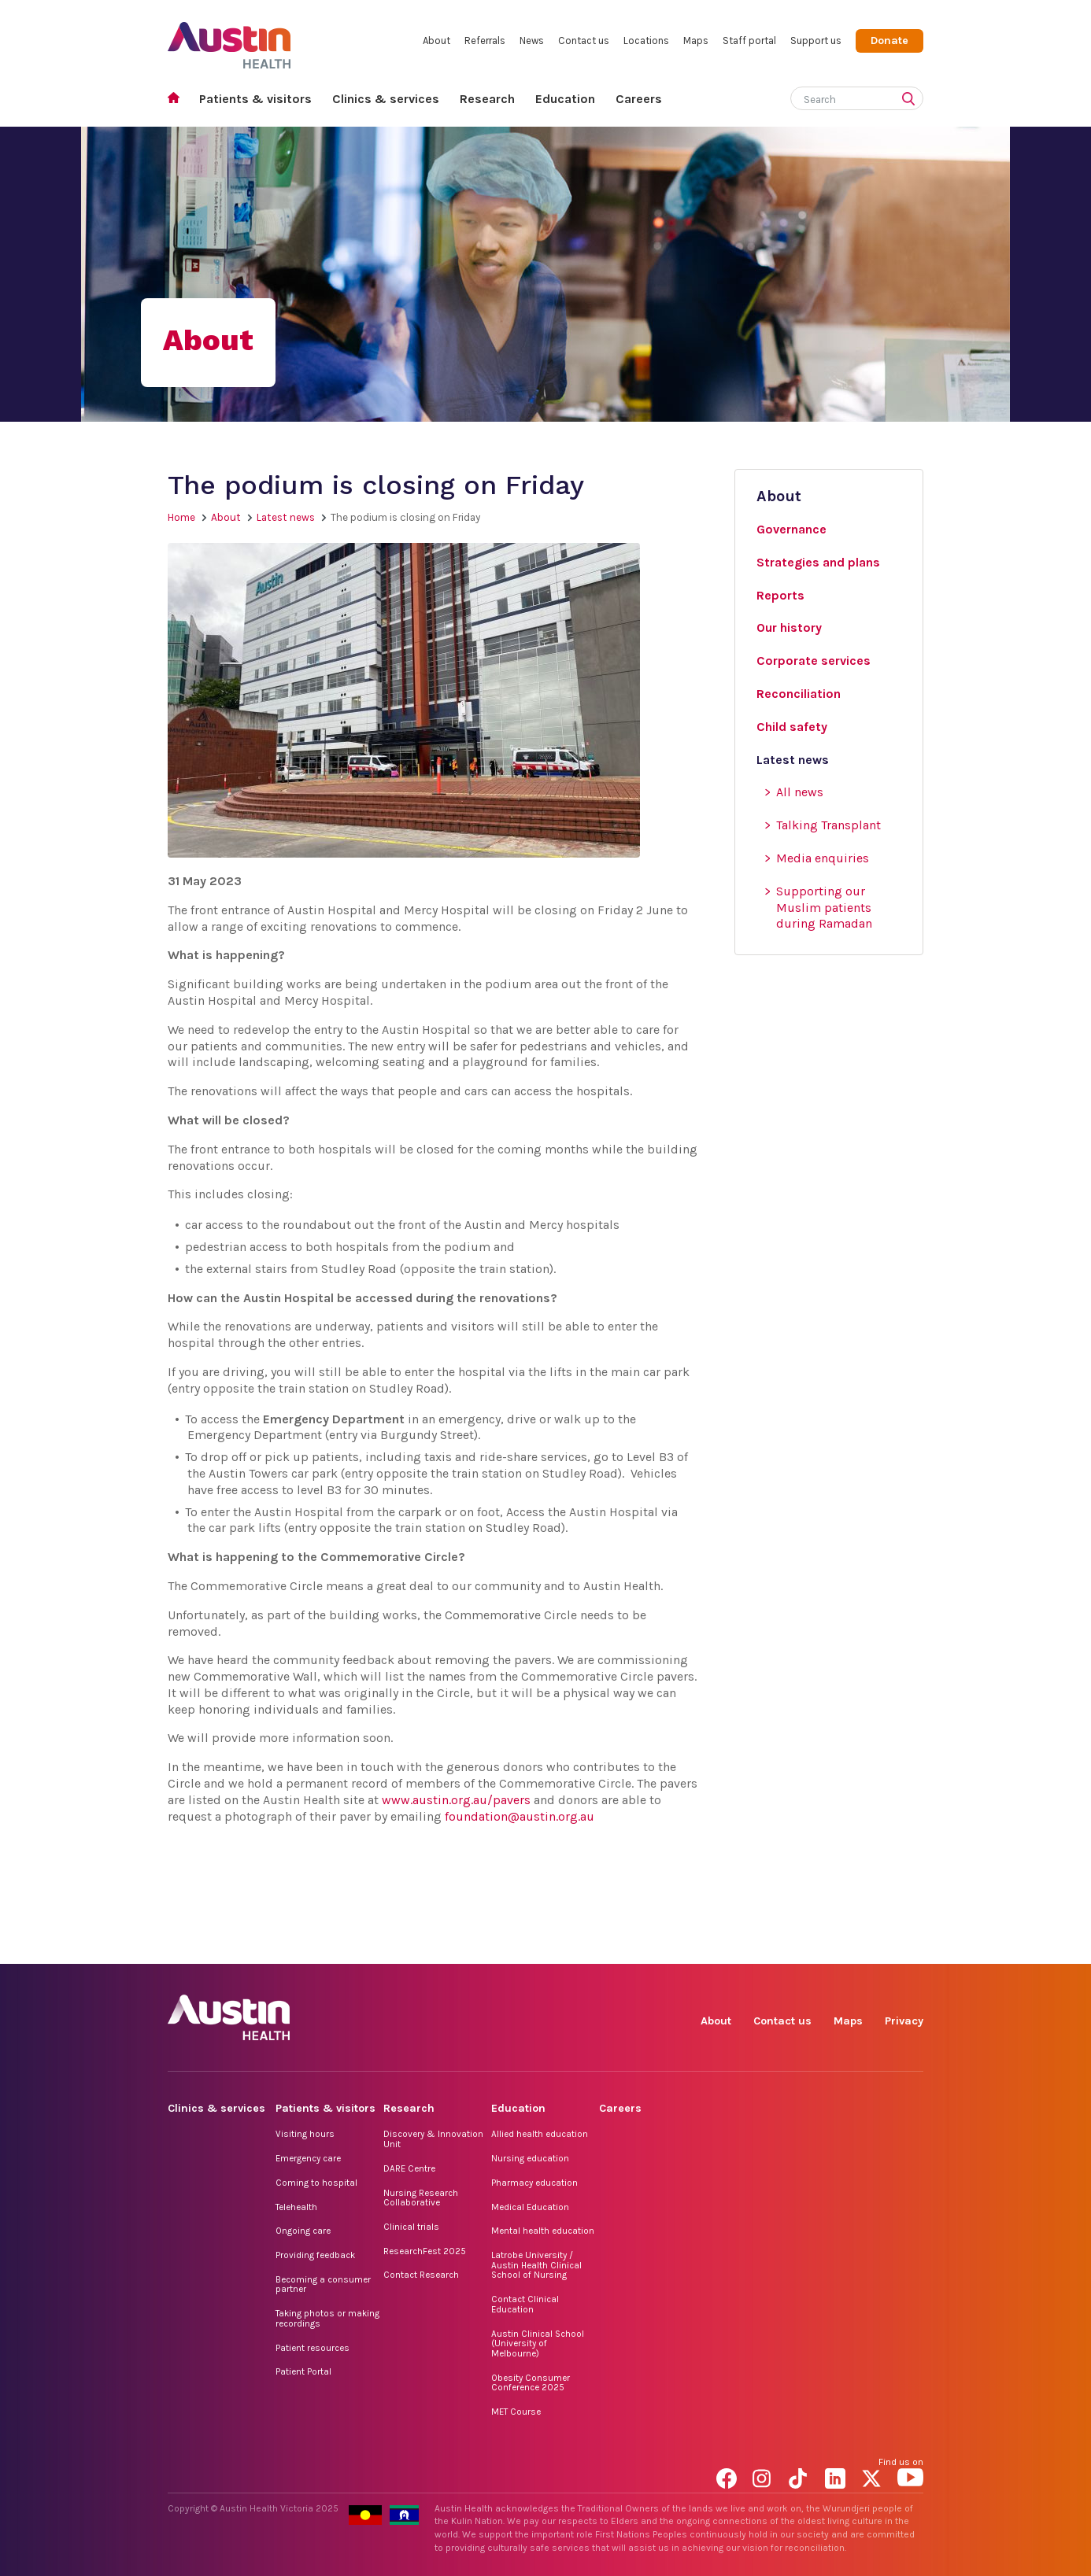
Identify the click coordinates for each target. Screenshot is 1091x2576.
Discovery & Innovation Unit (433, 2139)
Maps (695, 40)
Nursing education (530, 2158)
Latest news (286, 517)
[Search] (838, 96)
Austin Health (229, 39)
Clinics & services (385, 98)
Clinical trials (411, 2226)
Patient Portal (303, 2371)
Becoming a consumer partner (323, 2284)
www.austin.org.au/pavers (456, 1799)
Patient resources (312, 2347)
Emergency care (308, 2158)
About (436, 40)
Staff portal (749, 40)
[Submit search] (912, 100)
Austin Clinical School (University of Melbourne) (537, 2343)
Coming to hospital (316, 2182)
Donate (889, 40)
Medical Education (530, 2206)
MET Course (516, 2411)
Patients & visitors (255, 98)
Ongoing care (303, 2230)
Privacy (904, 2021)
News (532, 40)
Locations (646, 40)
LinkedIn (838, 1946)
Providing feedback (315, 2254)
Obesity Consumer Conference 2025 (530, 2382)
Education (565, 98)
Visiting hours (305, 2133)
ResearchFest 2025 (424, 2251)
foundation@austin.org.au (519, 1816)
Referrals (484, 40)
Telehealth (296, 2206)
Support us (815, 40)
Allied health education (539, 2133)
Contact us (583, 40)
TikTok (802, 1946)
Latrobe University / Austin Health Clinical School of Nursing (536, 2264)
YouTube (910, 1946)
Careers (639, 98)
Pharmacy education (534, 2182)
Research (487, 98)
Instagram (765, 1946)
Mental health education (542, 2230)
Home (178, 99)
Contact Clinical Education (525, 2304)
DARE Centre (409, 2168)
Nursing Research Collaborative (420, 2198)
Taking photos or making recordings (327, 2318)
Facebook (729, 1946)
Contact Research (421, 2274)
